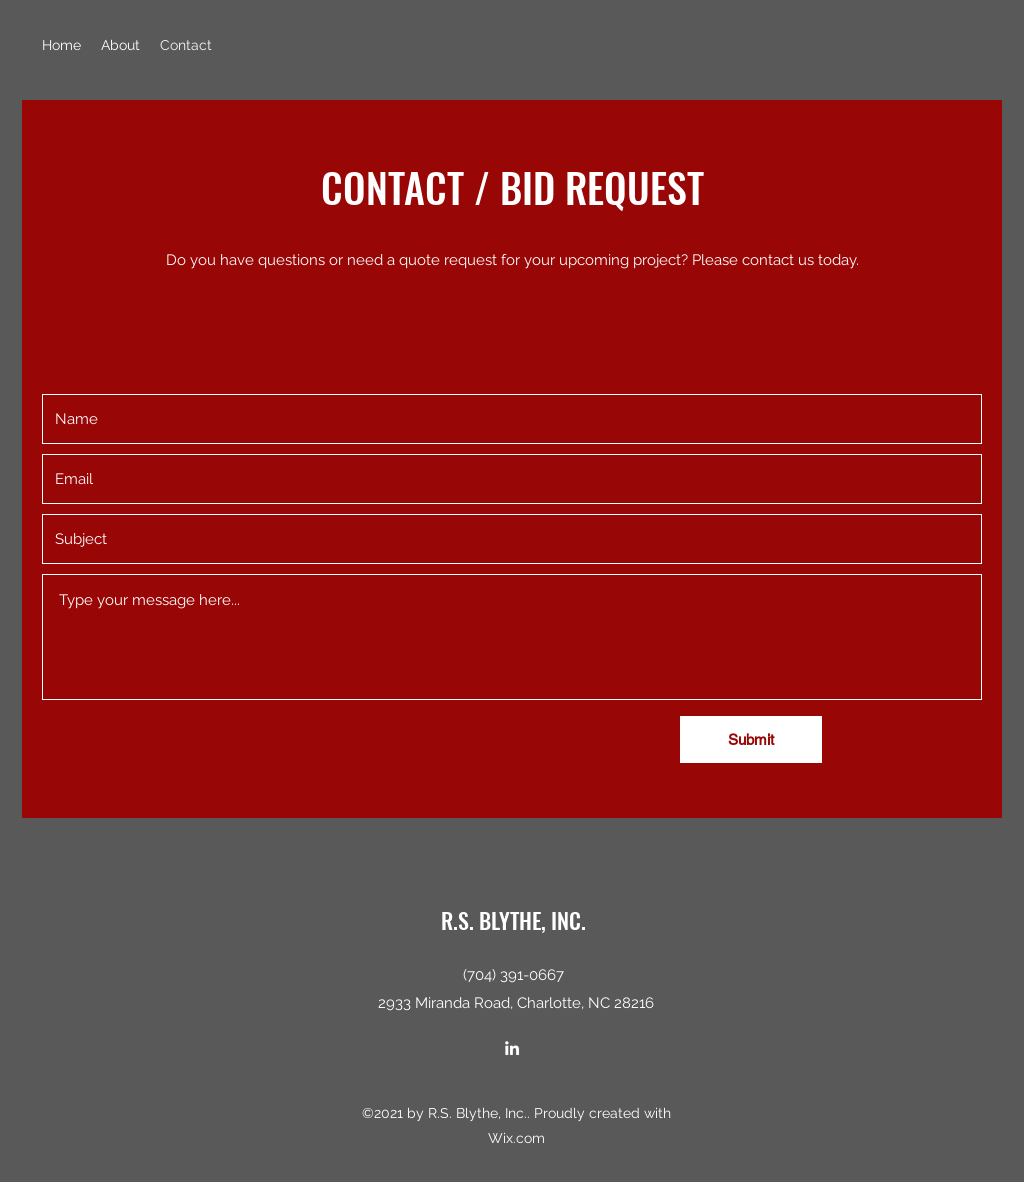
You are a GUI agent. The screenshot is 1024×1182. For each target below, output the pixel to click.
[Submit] (751, 739)
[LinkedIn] (512, 1048)
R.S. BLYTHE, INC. (513, 920)
